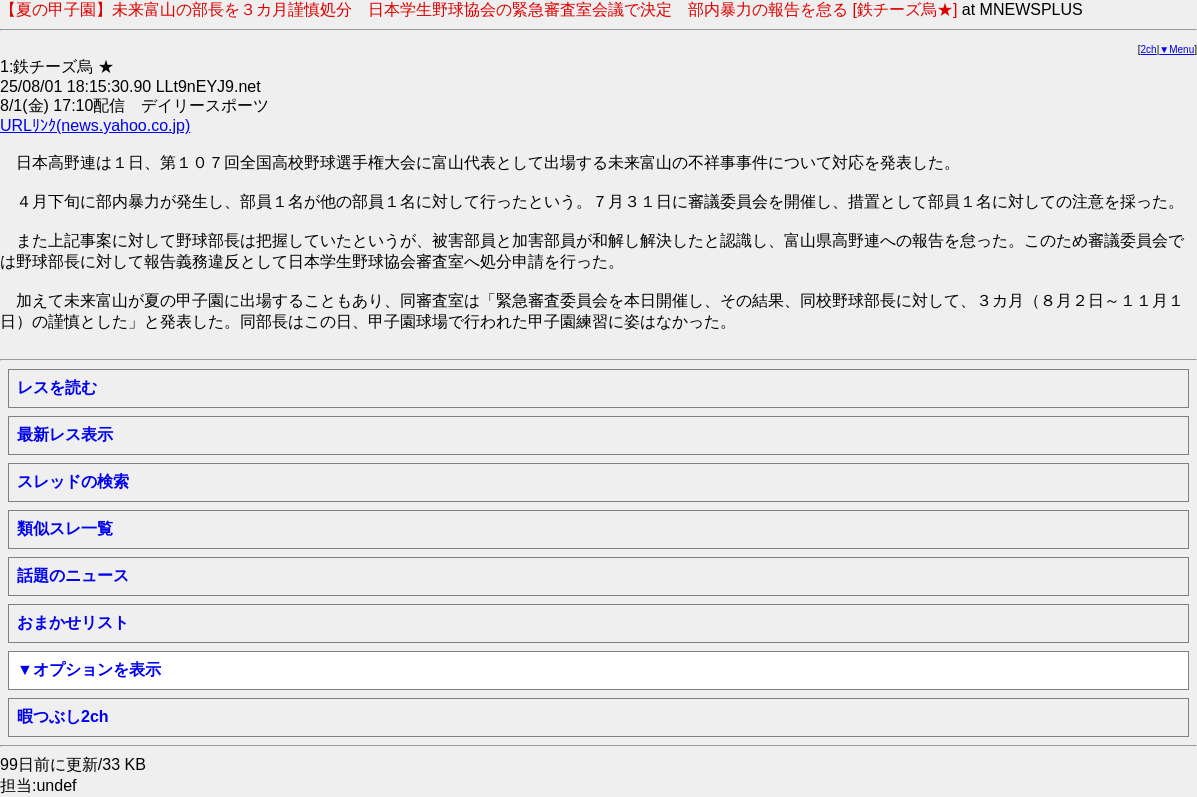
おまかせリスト (73, 622)
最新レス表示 (65, 434)
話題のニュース (73, 575)
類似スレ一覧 (65, 528)
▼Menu (1176, 49)
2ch (1149, 49)
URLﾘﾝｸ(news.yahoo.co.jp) (95, 125)
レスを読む (57, 387)
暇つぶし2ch (63, 716)
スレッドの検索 (73, 481)
